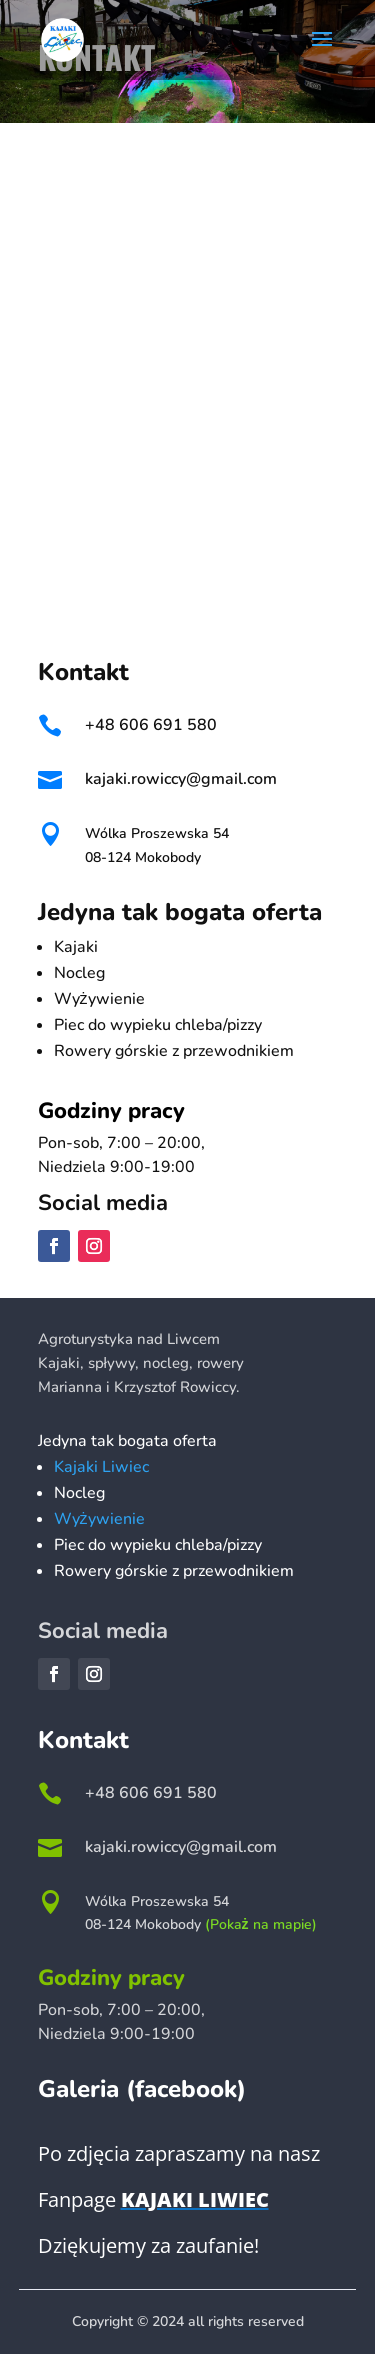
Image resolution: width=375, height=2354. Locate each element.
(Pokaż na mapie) (261, 1924)
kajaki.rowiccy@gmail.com (181, 779)
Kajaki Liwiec (101, 1467)
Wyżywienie (99, 1519)
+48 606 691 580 (151, 725)
